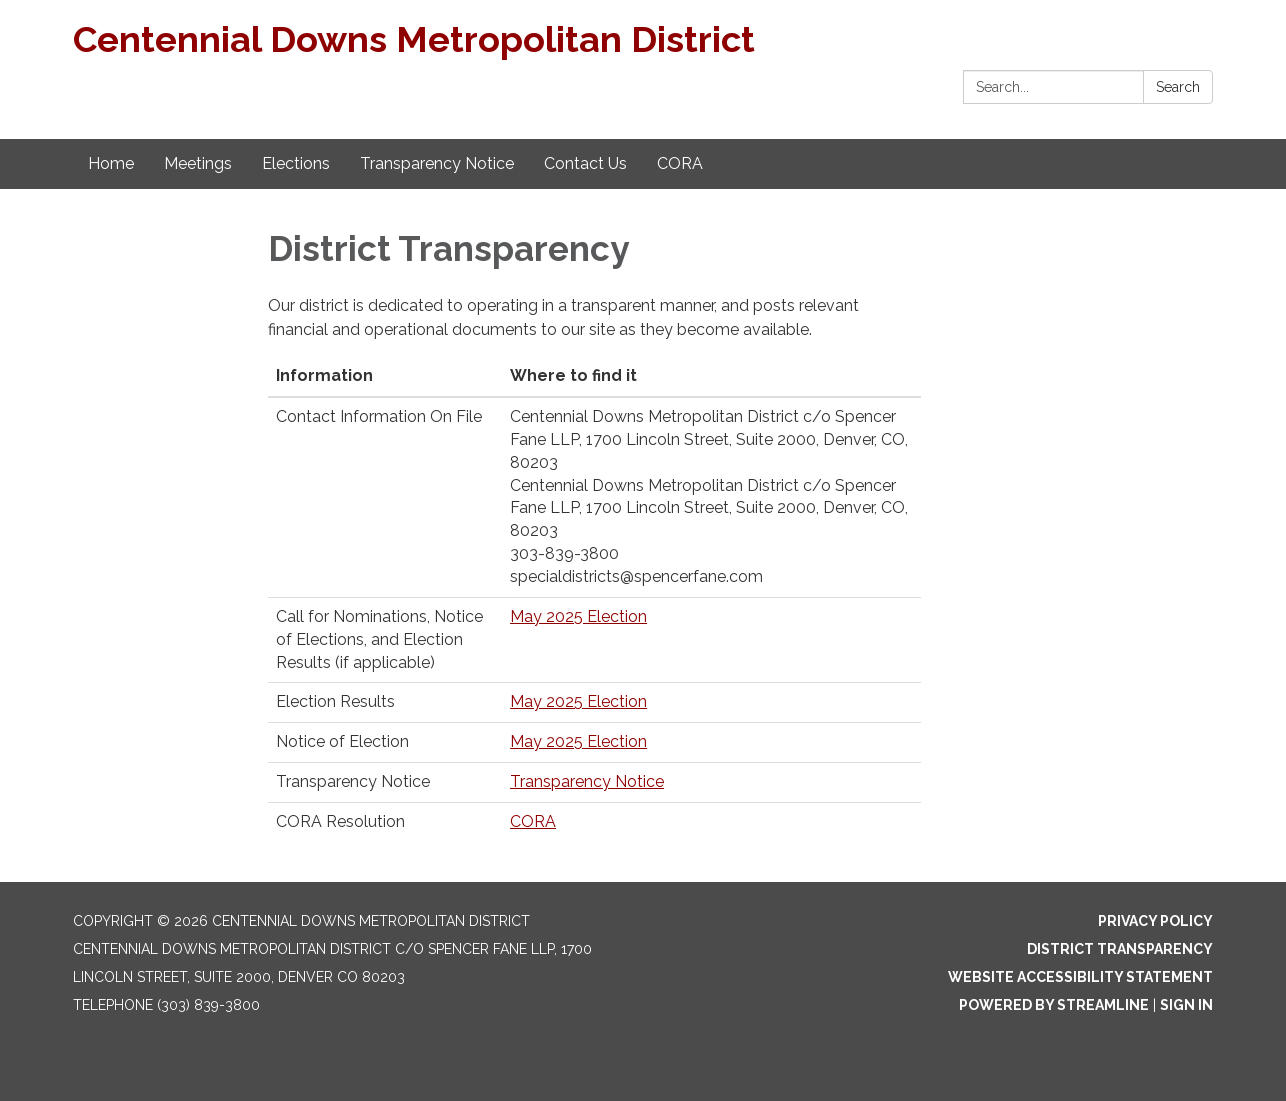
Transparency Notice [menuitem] (437, 163)
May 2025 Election (578, 616)
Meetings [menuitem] (198, 163)
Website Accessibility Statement (1080, 977)
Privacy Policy (1155, 921)
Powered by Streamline (1054, 1005)
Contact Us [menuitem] (585, 163)
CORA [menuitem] (680, 163)
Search (1178, 87)
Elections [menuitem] (296, 163)
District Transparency (1120, 949)
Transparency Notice (587, 781)
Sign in (1186, 1005)
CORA (533, 821)
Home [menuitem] (111, 163)
